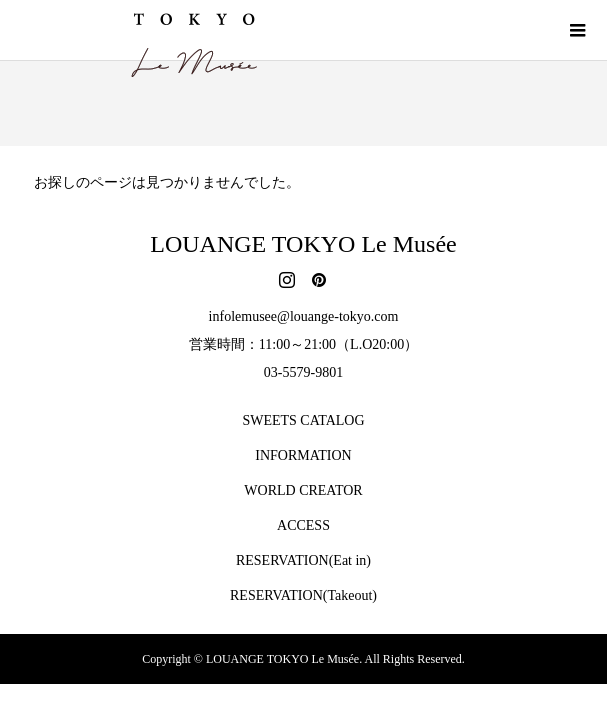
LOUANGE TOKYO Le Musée (303, 244)
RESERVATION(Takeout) (303, 595)
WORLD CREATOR (303, 490)
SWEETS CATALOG (303, 420)
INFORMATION (303, 455)
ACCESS (303, 525)
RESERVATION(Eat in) (303, 560)
